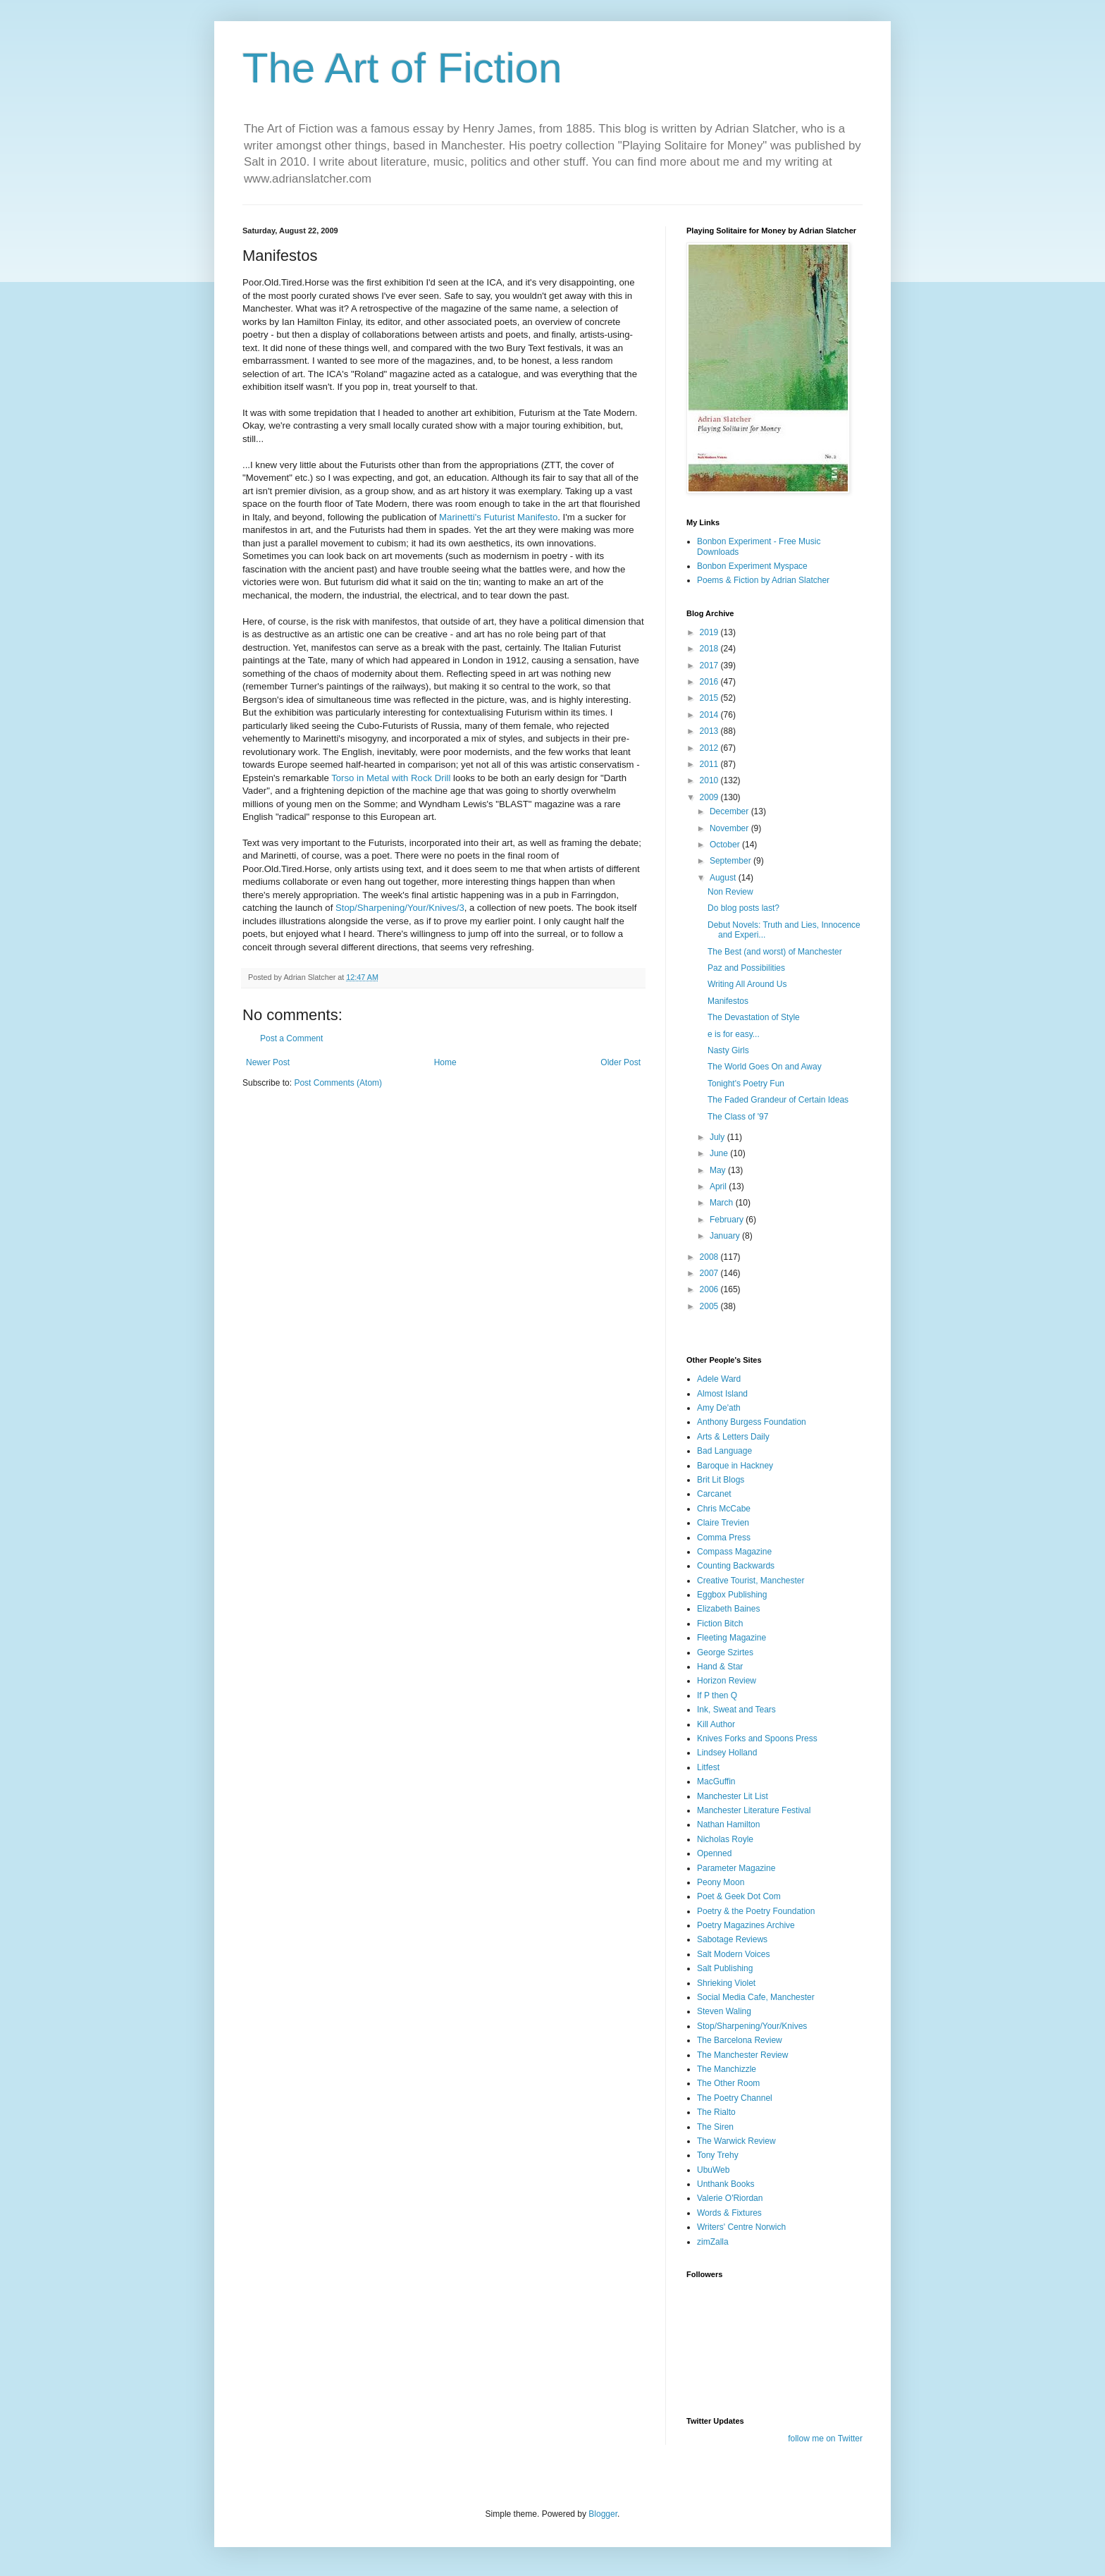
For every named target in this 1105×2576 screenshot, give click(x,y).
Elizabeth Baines (728, 1609)
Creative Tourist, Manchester (751, 1581)
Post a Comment (291, 1038)
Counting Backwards (735, 1566)
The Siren (715, 2127)
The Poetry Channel (734, 2098)
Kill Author (716, 1724)
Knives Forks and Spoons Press (757, 1738)
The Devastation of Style (754, 1017)
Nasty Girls (728, 1050)
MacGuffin (716, 1781)
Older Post (620, 1062)
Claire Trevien (723, 1523)
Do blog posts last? (743, 908)
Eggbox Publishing (732, 1595)
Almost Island (722, 1394)
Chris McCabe (724, 1509)
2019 (710, 632)
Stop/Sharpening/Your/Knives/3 (399, 907)
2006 (710, 1289)
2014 (710, 715)
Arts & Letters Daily (733, 1437)
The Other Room (728, 2083)
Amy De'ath (719, 1408)
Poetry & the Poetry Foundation (756, 1911)
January (726, 1236)
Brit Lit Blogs (720, 1480)
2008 (710, 1257)
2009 (710, 797)
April (719, 1186)
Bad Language (724, 1451)
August (724, 878)
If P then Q (717, 1695)
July (718, 1137)
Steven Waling (724, 2011)
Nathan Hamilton (728, 1824)
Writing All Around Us (747, 984)
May (719, 1170)
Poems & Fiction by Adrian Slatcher (763, 580)
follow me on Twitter (825, 2438)
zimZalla (713, 2242)
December (730, 811)
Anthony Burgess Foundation (751, 1422)
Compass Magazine (734, 1552)
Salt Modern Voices (733, 1954)
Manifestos (728, 1001)
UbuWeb (713, 2170)
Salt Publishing (725, 1968)
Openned (714, 1853)
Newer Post (268, 1062)
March (723, 1203)
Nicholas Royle (725, 1839)
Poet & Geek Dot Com (739, 1896)
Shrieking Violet (726, 1983)
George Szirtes (725, 1652)
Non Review (730, 892)
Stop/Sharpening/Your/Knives (752, 2026)
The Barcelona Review (739, 2040)
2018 (710, 649)
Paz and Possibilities (746, 968)
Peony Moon (720, 1882)
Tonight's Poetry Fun (746, 1083)
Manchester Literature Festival (753, 1810)
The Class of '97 (738, 1117)
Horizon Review (726, 1681)
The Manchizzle (726, 2069)
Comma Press (724, 1537)
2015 (710, 698)
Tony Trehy (718, 2155)
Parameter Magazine (736, 1868)
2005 (710, 1306)
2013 (710, 731)
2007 (710, 1273)
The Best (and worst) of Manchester (775, 952)
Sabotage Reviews (732, 1939)
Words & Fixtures (729, 2213)
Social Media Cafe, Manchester (756, 1997)
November (730, 828)
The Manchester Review (742, 2055)
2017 (710, 665)
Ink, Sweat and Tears (736, 1710)
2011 (710, 764)
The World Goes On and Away (765, 1067)
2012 (710, 748)
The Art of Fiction (402, 68)
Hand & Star (720, 1667)
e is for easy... (734, 1034)
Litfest (708, 1767)
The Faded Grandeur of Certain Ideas (778, 1100)
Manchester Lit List (732, 1796)
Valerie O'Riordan (730, 2198)
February (728, 1220)
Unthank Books (725, 2184)
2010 (710, 780)
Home (445, 1062)
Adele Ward (719, 1379)
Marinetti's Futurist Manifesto (496, 517)
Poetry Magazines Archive (746, 1925)
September (731, 861)
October (726, 845)
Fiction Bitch (720, 1624)
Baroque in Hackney (735, 1466)
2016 (710, 682)
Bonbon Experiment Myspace (752, 566)
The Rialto (716, 2112)
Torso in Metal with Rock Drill (390, 778)
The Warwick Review (736, 2141)
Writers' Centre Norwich (741, 2227)
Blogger (602, 2514)
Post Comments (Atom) (338, 1083)
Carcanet (714, 1494)
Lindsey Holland (727, 1753)
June (720, 1153)
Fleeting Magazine (731, 1638)
